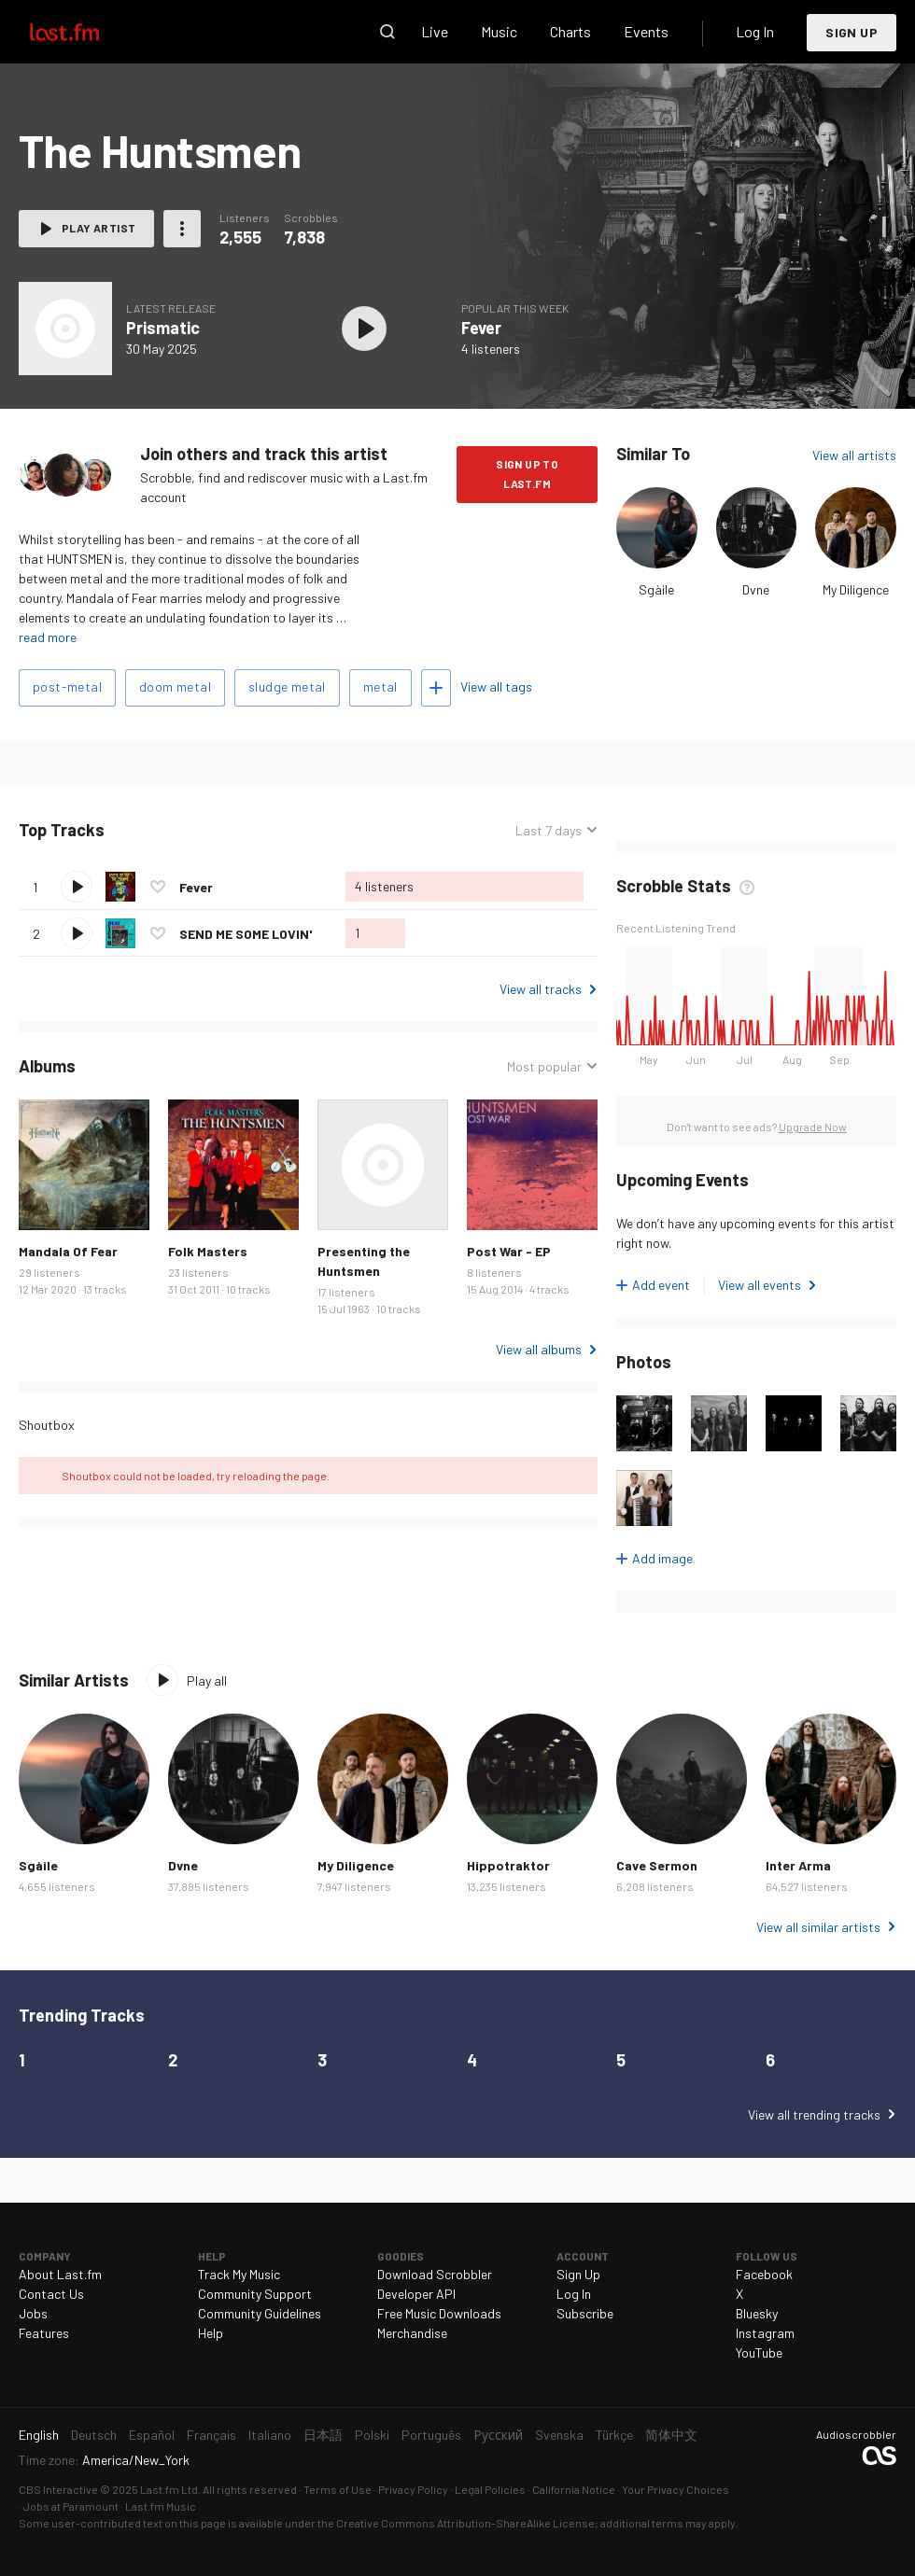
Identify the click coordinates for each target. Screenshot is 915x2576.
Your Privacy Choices (675, 2489)
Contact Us (51, 2294)
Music (499, 31)
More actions (182, 228)
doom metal (175, 686)
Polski (372, 2435)
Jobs (33, 2313)
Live (434, 31)
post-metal (67, 686)
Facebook (764, 2274)
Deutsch (94, 2435)
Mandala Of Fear (68, 1251)
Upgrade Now (813, 1126)
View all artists (854, 455)
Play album (364, 328)
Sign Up (851, 32)
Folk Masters (207, 1251)
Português (431, 2435)
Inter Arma (798, 1865)
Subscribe (584, 2313)
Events (646, 31)
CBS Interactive (58, 2489)
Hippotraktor (508, 1865)
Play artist (98, 227)
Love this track (158, 887)
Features (44, 2333)
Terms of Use (337, 2489)
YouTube (759, 2352)
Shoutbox (47, 1425)
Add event (661, 1285)
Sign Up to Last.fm (527, 473)
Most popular (544, 1066)
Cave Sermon (656, 1865)
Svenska (559, 2435)
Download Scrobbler (434, 2274)
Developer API (416, 2294)
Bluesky (757, 2313)
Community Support (255, 2294)
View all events (759, 1285)
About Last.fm (60, 2274)
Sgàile (656, 589)
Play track (77, 887)
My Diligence (856, 589)
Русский (498, 2435)
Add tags (436, 688)
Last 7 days (548, 830)
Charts (570, 31)
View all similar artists (818, 1927)
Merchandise (412, 2333)
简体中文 (671, 2435)
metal (380, 686)
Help (210, 2333)
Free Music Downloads (439, 2313)
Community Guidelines (259, 2313)
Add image (662, 1558)
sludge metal (287, 686)
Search (387, 31)
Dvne (755, 589)
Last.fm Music (160, 2506)
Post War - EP (509, 1251)
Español (152, 2435)
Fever (481, 327)
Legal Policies (490, 2489)
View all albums (539, 1349)
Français (211, 2435)
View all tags (496, 686)
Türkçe (614, 2435)
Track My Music (239, 2274)
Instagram (765, 2333)
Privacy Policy (413, 2489)
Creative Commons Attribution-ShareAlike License (465, 2522)
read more (48, 637)
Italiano (269, 2435)
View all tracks (541, 989)
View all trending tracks (814, 2114)
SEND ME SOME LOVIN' (245, 934)
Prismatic (163, 327)
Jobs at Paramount (71, 2506)
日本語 (323, 2435)
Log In (755, 31)
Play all (207, 1680)
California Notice (573, 2489)
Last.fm (86, 32)
